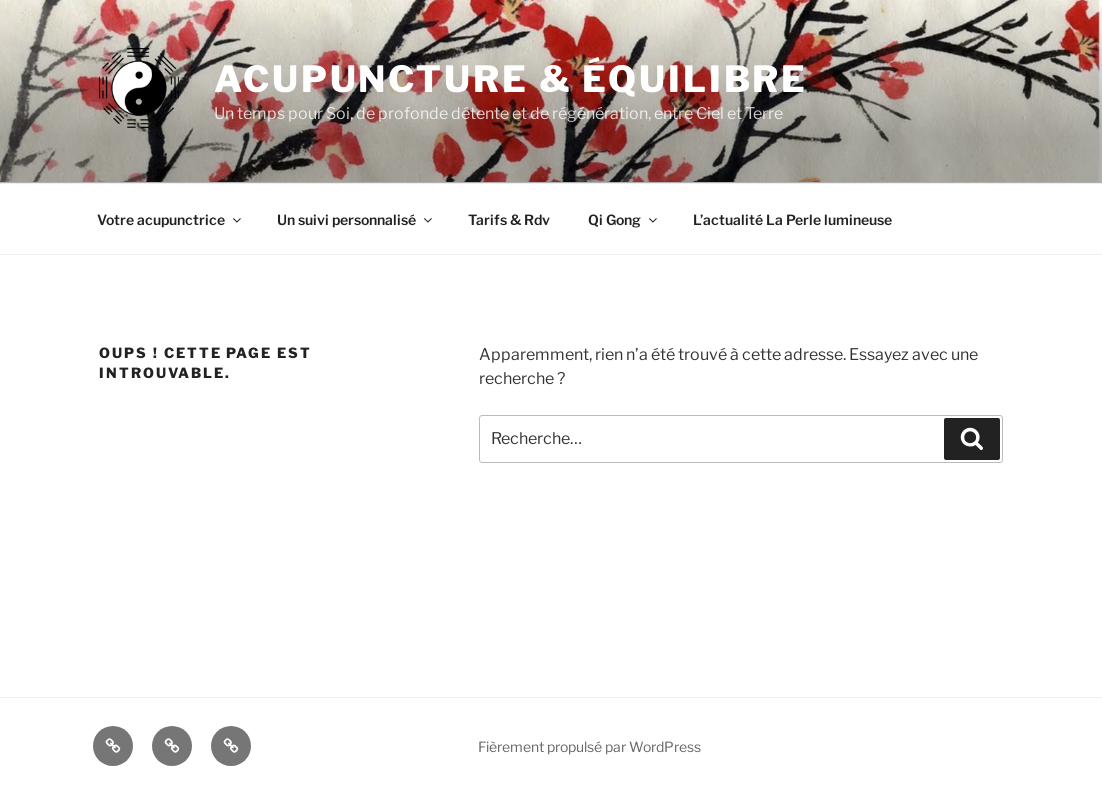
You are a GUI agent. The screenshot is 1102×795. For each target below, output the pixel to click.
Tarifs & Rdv (509, 219)
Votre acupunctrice (170, 219)
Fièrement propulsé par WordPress (589, 746)
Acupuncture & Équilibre (511, 79)
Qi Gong (624, 219)
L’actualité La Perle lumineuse (792, 219)
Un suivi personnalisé (356, 219)
